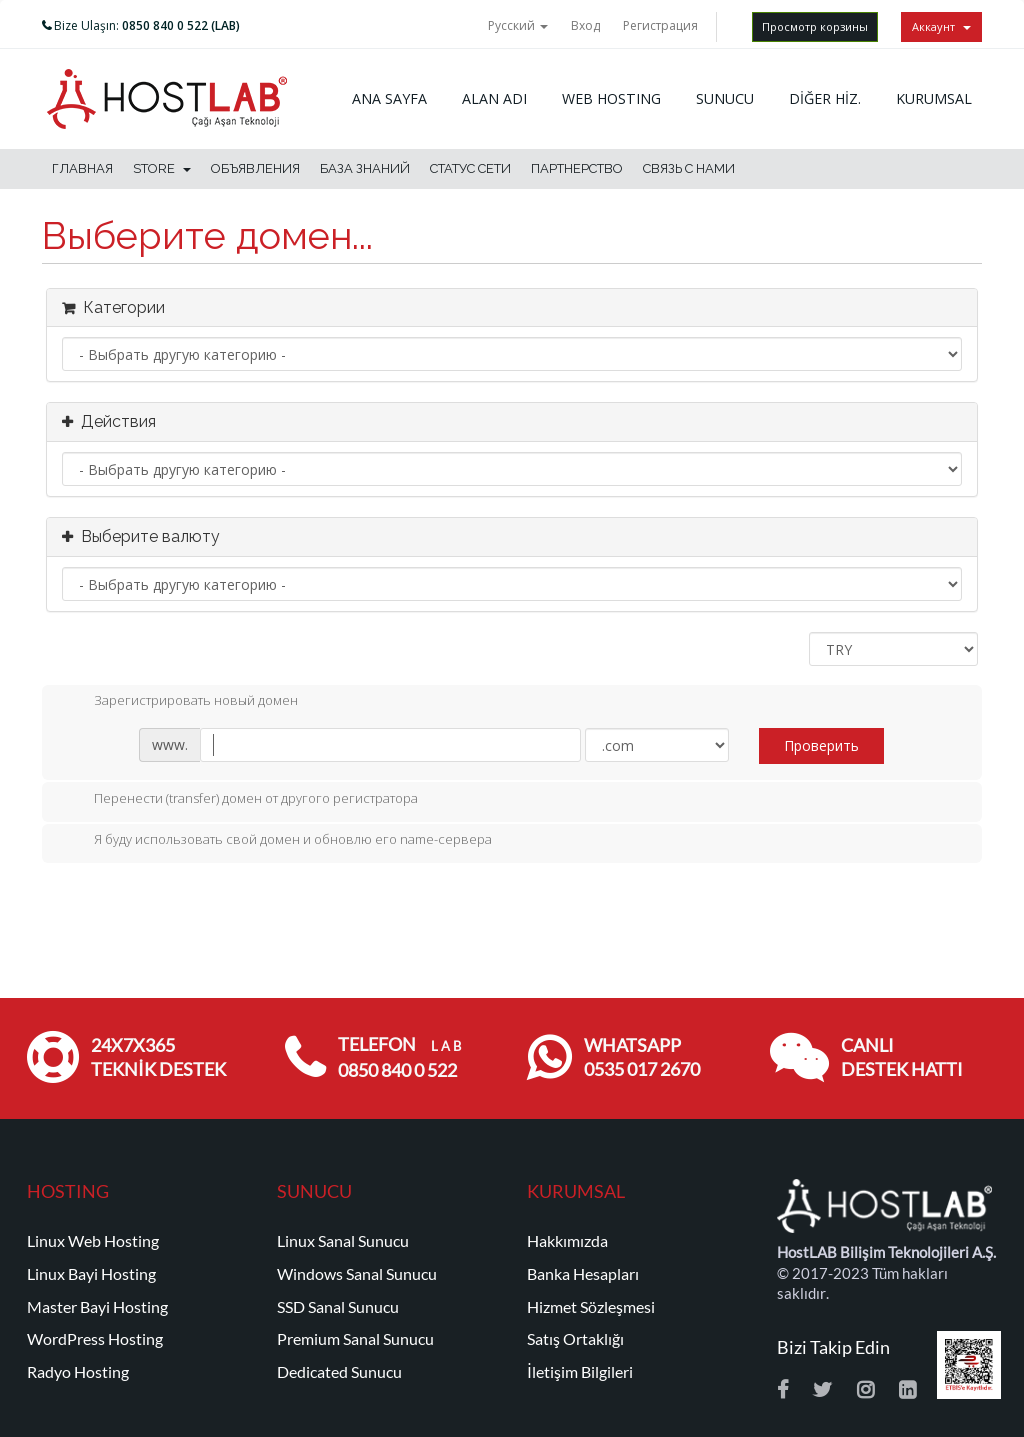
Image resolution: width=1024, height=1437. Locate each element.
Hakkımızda (567, 1241)
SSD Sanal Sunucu (338, 1307)
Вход (585, 25)
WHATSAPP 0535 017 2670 (642, 1057)
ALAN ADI (494, 98)
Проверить (821, 745)
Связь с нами (689, 168)
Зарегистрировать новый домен (180, 702)
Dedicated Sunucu (339, 1372)
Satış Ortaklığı (575, 1339)
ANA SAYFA (389, 98)
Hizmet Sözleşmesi (591, 1307)
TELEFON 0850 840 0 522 (399, 1057)
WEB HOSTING (611, 98)
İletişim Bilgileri (580, 1372)
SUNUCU (725, 98)
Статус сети (470, 168)
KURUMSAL (934, 98)
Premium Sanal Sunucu (355, 1339)
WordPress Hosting (95, 1339)
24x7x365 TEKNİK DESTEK (158, 1057)
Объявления (255, 168)
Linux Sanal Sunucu (343, 1241)
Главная (82, 168)
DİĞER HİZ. (825, 98)
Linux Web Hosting (93, 1241)
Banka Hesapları (583, 1274)
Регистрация (660, 25)
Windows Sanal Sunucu (357, 1274)
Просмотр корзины (815, 26)
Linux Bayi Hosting (91, 1274)
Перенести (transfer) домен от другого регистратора (240, 800)
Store (162, 168)
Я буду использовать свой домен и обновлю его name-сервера (277, 841)
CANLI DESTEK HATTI (902, 1057)
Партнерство (577, 168)
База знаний (365, 168)
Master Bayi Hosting (97, 1307)
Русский (518, 25)
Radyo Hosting (78, 1372)
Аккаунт (941, 26)
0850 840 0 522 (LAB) (181, 25)
